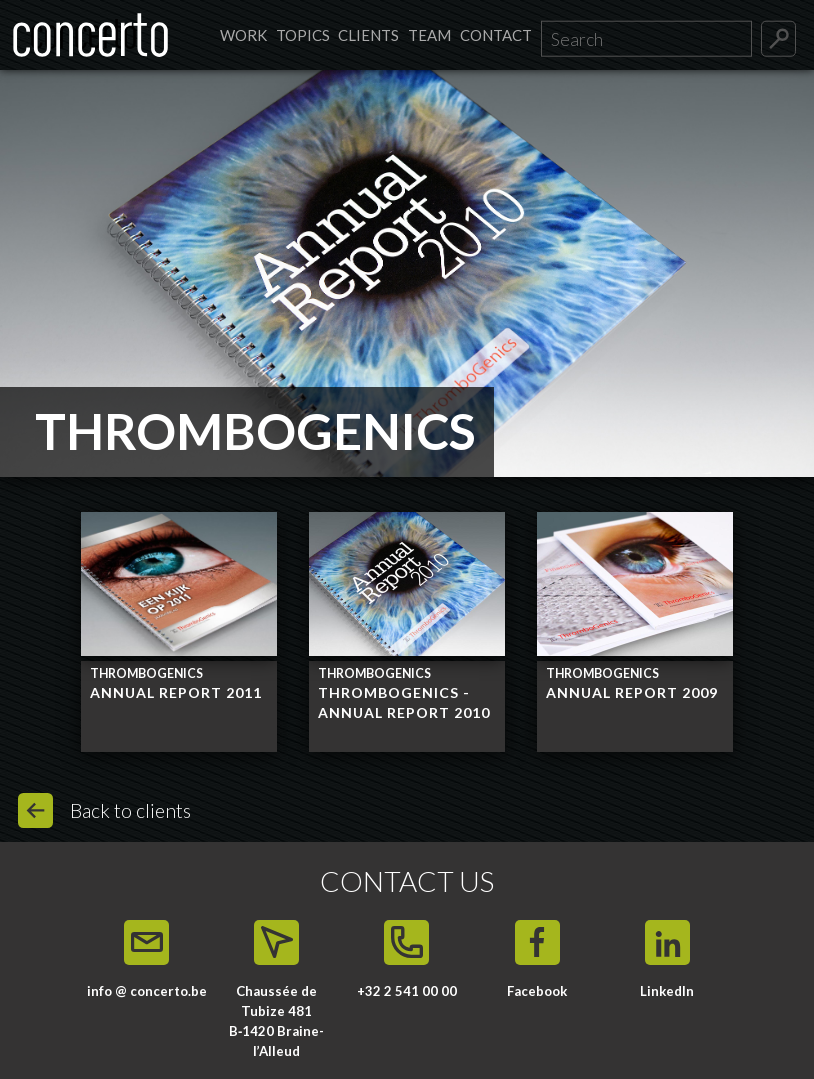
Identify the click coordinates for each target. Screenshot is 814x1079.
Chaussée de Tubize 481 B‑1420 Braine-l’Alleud (276, 1020)
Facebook (537, 991)
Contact (496, 35)
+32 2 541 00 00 (407, 991)
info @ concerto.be (147, 991)
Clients (368, 35)
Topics (303, 35)
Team (429, 35)
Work (243, 35)
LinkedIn (667, 991)
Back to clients (130, 810)
